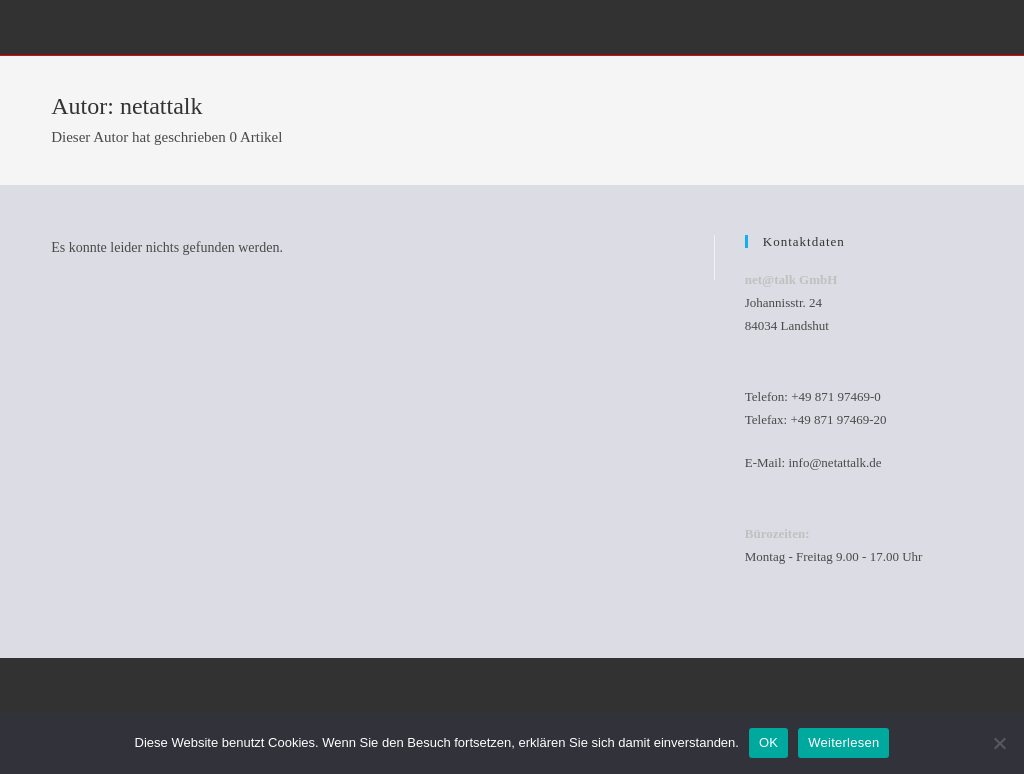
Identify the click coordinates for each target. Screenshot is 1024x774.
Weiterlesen (843, 742)
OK (768, 742)
